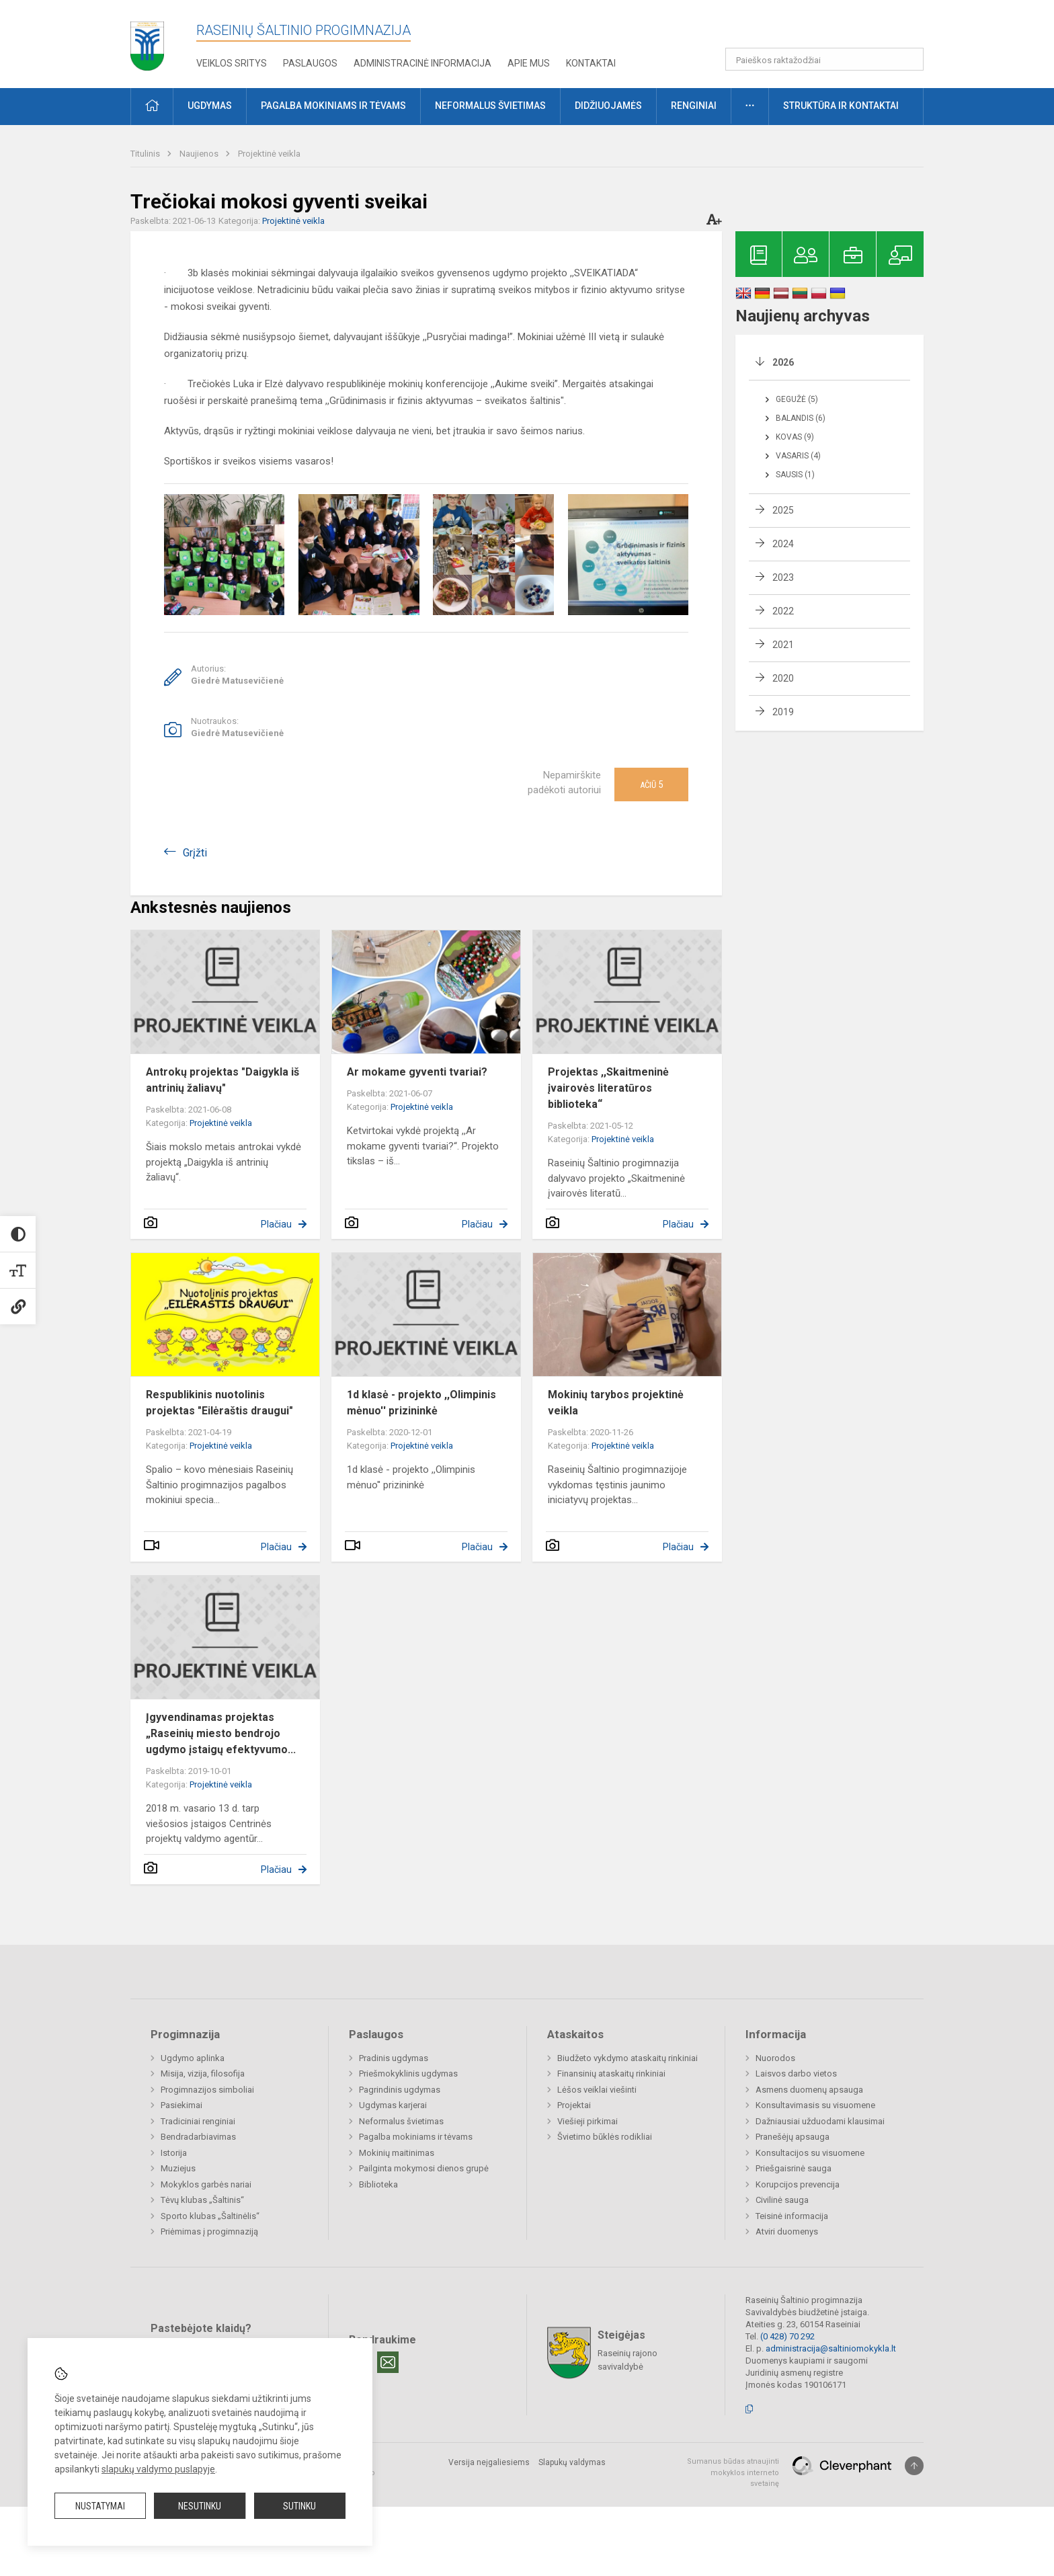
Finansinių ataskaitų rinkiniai (611, 2073)
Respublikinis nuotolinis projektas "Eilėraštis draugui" (219, 1402)
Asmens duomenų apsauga (809, 2090)
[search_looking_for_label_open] (909, 59)
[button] (832, 28)
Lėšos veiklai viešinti (597, 2090)
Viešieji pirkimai (587, 2121)
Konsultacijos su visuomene (810, 2153)
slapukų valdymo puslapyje (158, 2469)
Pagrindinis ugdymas (399, 2090)
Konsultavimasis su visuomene (815, 2105)
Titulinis (146, 154)
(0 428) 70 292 (787, 2336)
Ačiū (651, 784)
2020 (783, 678)
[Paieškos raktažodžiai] (824, 59)
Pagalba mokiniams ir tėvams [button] (333, 105)
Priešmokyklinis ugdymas (408, 2073)
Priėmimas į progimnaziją (209, 2231)
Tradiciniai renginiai (198, 2121)
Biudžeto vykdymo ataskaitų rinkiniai (627, 2058)
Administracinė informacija (422, 63)
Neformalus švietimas (401, 2121)
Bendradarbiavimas (198, 2137)
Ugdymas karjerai (393, 2105)
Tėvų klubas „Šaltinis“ (202, 2200)
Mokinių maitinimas (396, 2153)
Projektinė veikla (269, 154)
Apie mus (529, 63)
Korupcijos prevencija (798, 2184)
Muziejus (178, 2168)
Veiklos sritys (231, 63)
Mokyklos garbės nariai (206, 2184)
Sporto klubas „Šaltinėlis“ (210, 2216)
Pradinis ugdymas (393, 2058)
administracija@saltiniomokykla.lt (831, 2348)
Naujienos (199, 154)
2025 (783, 510)
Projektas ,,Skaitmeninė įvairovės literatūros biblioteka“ (608, 1088)
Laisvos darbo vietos (796, 2073)
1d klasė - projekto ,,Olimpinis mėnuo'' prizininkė (421, 1402)
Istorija (174, 2153)
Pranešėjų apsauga (792, 2137)
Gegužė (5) (797, 399)
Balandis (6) (800, 418)
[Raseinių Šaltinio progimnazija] (147, 41)
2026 (783, 362)
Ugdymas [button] (210, 105)
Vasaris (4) (798, 455)
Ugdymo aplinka (193, 2058)
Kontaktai (591, 63)
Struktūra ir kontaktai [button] (841, 105)
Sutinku (299, 2506)
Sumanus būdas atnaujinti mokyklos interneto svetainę (733, 2472)
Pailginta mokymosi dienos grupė (424, 2168)
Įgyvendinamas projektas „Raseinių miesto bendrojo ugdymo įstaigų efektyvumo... (221, 1733)
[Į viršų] (914, 2465)
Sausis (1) (795, 474)
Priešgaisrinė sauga (794, 2168)
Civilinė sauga (782, 2200)
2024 (783, 543)
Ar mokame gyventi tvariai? (417, 1071)
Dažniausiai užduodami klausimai (820, 2121)
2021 (783, 644)
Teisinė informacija (792, 2216)
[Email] (388, 2362)
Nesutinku (199, 2506)
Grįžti (195, 852)
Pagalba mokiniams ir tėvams (416, 2137)
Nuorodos (775, 2058)
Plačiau (276, 1224)
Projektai (574, 2105)
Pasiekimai (181, 2105)
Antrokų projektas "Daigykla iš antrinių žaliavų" (222, 1079)
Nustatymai (100, 2506)
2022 (783, 611)
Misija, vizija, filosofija (203, 2073)
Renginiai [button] (694, 105)
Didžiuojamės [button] (608, 105)
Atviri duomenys (787, 2231)
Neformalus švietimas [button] (490, 105)
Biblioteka (378, 2184)
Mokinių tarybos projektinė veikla (616, 1402)
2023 (783, 577)
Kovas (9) (795, 437)
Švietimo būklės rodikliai (604, 2137)
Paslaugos (310, 63)
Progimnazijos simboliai (207, 2090)
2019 (783, 712)
